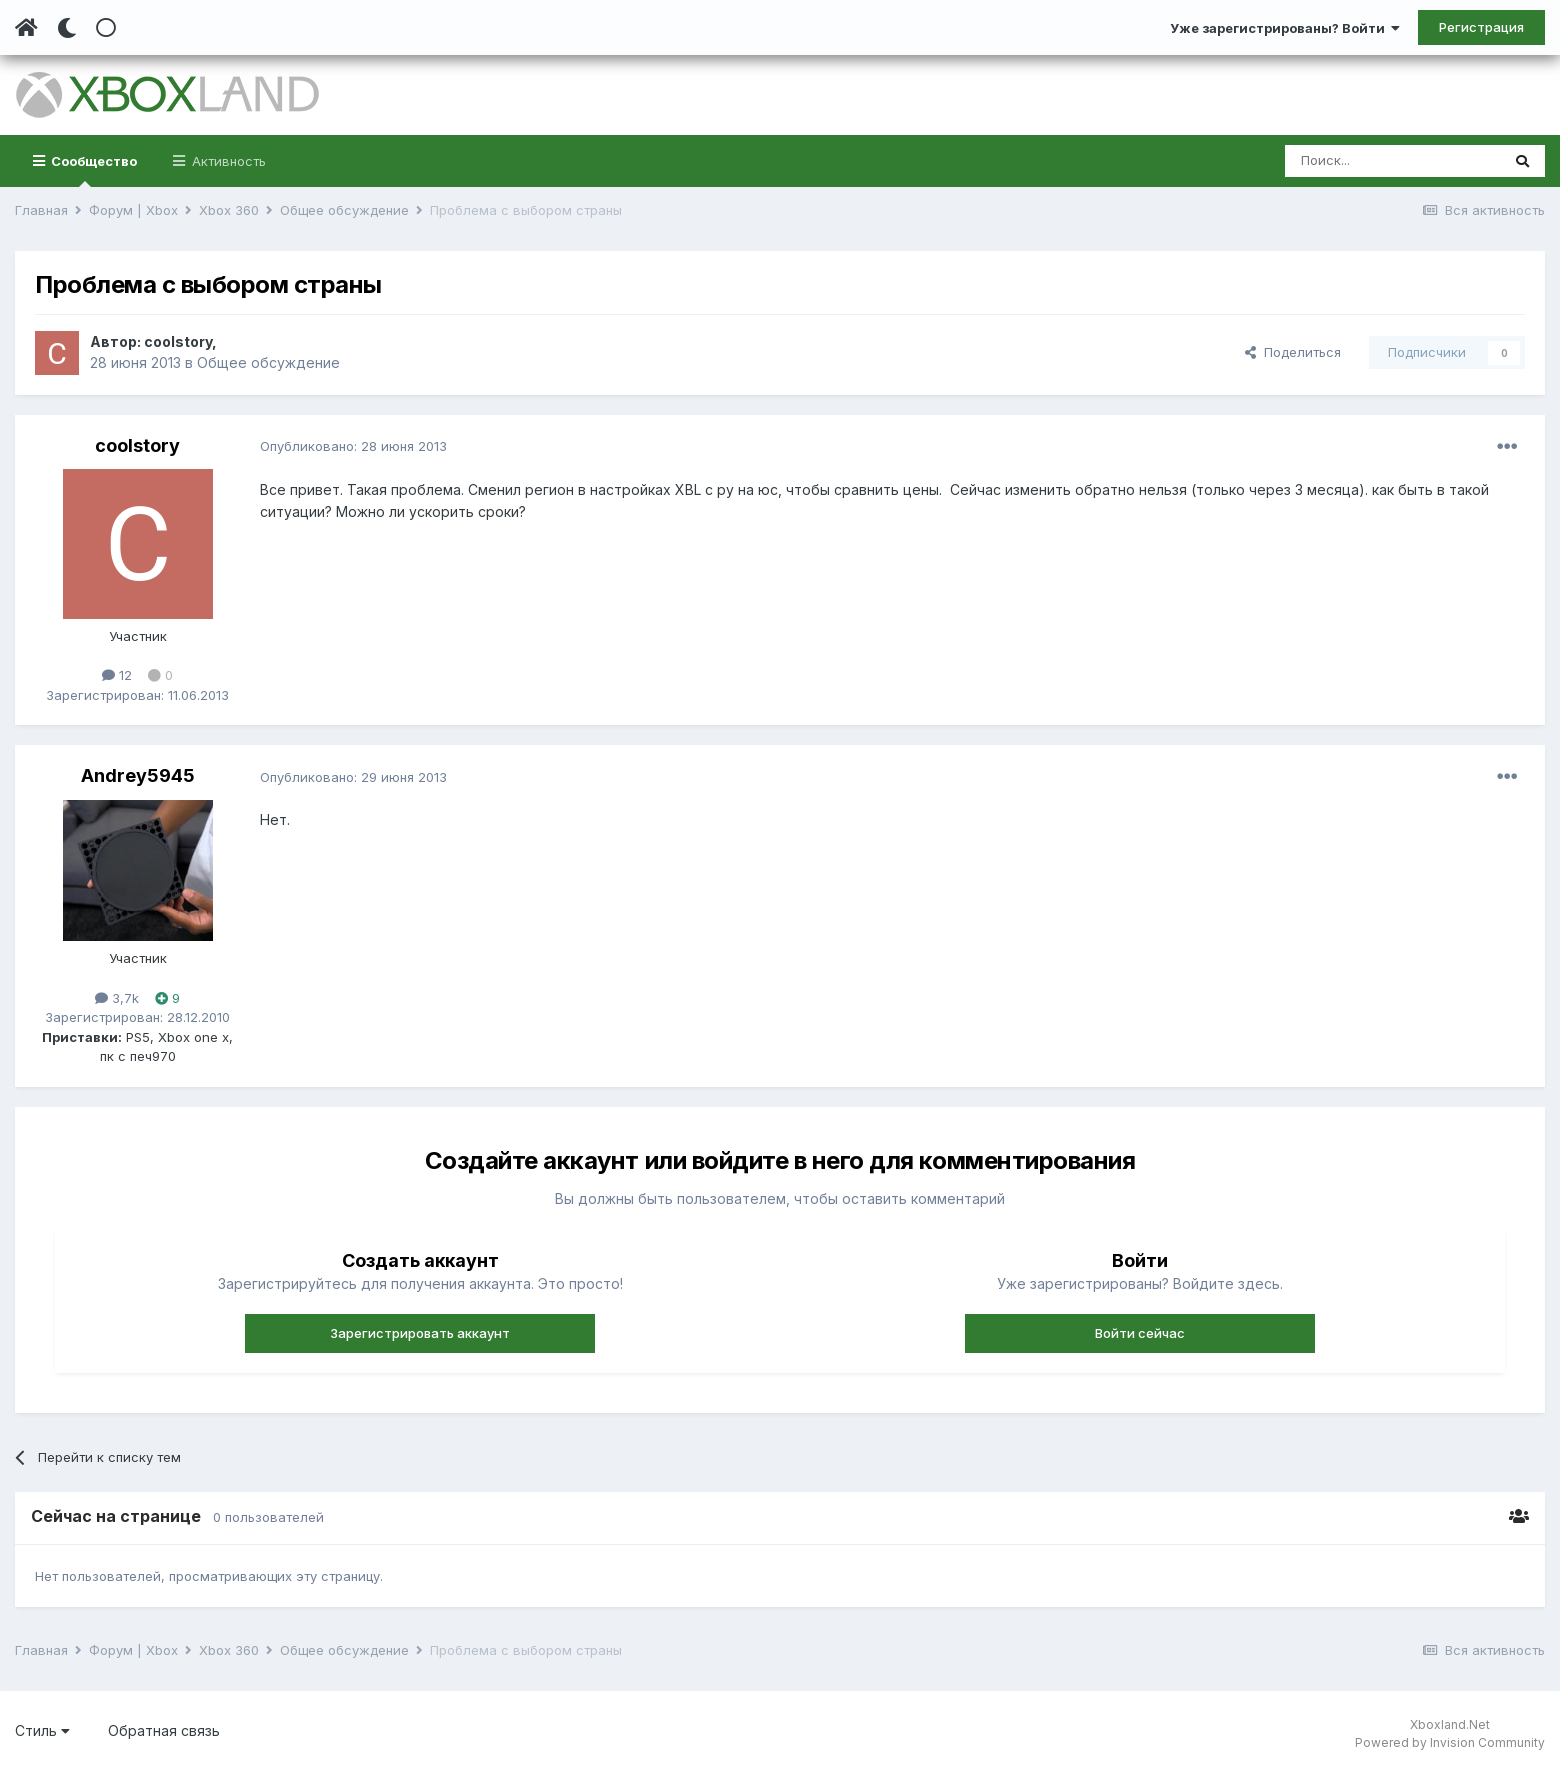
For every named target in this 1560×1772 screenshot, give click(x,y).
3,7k (117, 998)
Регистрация (1481, 27)
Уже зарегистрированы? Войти (1285, 28)
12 (117, 675)
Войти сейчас (1140, 1333)
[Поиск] (1392, 161)
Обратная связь (164, 1730)
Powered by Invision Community (1450, 1742)
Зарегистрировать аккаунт (420, 1333)
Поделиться (1293, 352)
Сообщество (92, 170)
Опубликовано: (353, 446)
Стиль (42, 1730)
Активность (227, 161)
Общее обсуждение (268, 362)
